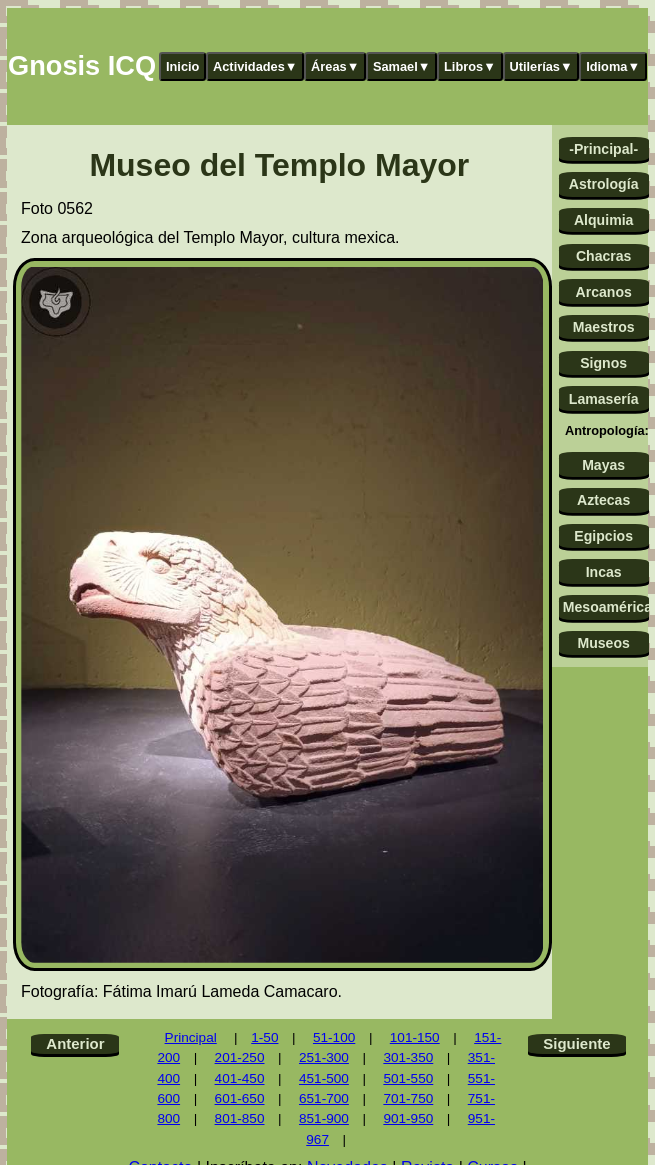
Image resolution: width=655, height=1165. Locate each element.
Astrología (604, 184)
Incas (604, 572)
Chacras (604, 256)
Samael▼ (402, 66)
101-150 (415, 1037)
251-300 (324, 1057)
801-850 (240, 1118)
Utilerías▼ (540, 66)
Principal (191, 1037)
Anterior (75, 1043)
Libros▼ (470, 66)
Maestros (604, 327)
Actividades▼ (255, 66)
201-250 (240, 1057)
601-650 (240, 1098)
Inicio (182, 66)
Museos (603, 643)
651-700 (324, 1098)
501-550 (408, 1078)
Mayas (603, 465)
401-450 (240, 1078)
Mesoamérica (606, 607)
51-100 (334, 1037)
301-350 (408, 1057)
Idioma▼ (613, 66)
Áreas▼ (335, 66)
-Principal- (603, 149)
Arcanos (603, 292)
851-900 (324, 1118)
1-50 (264, 1037)
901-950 (408, 1118)
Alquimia (603, 220)
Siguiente (576, 1043)
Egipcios (603, 536)
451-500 (324, 1078)
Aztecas (603, 500)
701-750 (408, 1098)
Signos (603, 363)
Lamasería (604, 399)
